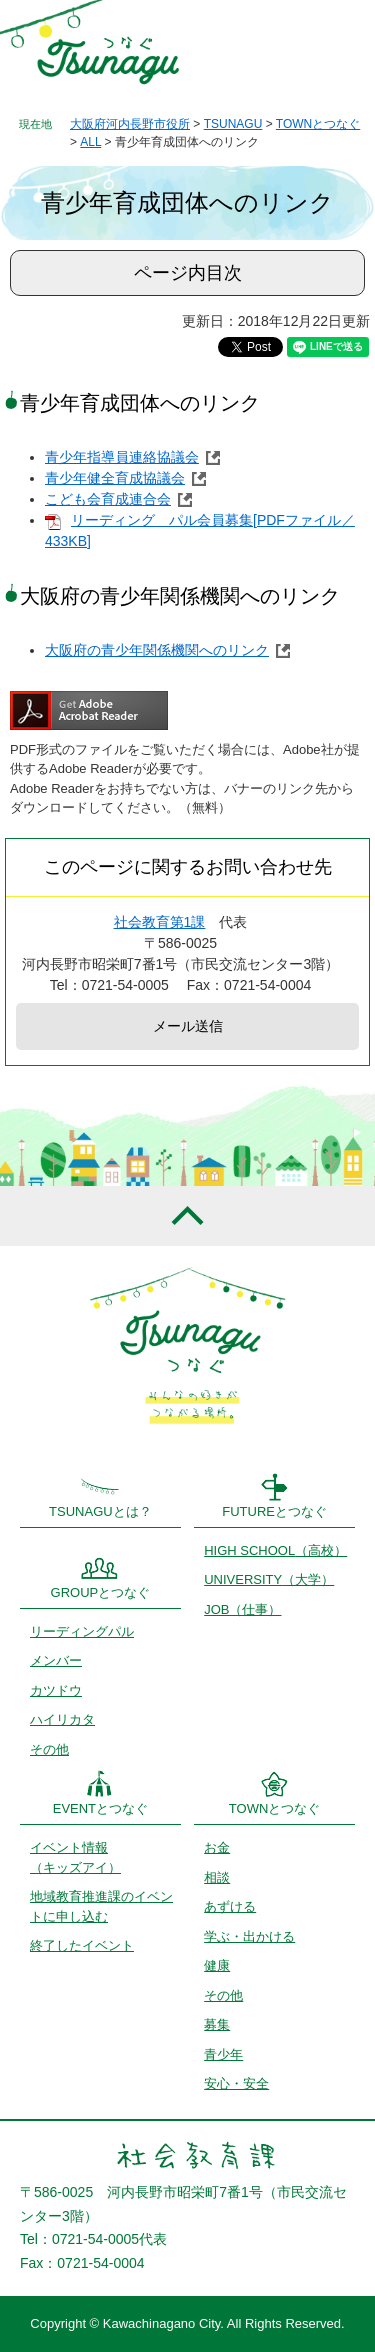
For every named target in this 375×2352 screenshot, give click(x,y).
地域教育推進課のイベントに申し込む (101, 1906)
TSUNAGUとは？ (100, 1511)
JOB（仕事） (242, 1609)
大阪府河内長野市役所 (130, 124)
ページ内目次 (188, 273)
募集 (217, 2024)
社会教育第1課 (160, 922)
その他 (49, 1749)
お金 (217, 1847)
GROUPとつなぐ (101, 1592)
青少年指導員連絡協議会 (122, 457)
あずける (230, 1906)
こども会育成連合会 (108, 499)
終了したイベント (82, 1945)
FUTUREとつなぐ (274, 1511)
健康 (217, 1965)
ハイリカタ (62, 1719)
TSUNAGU (233, 124)
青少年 (223, 2054)
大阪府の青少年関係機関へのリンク (157, 650)
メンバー (56, 1660)
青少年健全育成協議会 (115, 478)
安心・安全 (236, 2083)
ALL (90, 142)
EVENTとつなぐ (100, 1808)
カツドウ (56, 1690)
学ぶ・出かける (249, 1936)
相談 (217, 1877)
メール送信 (188, 1026)
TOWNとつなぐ (318, 124)
